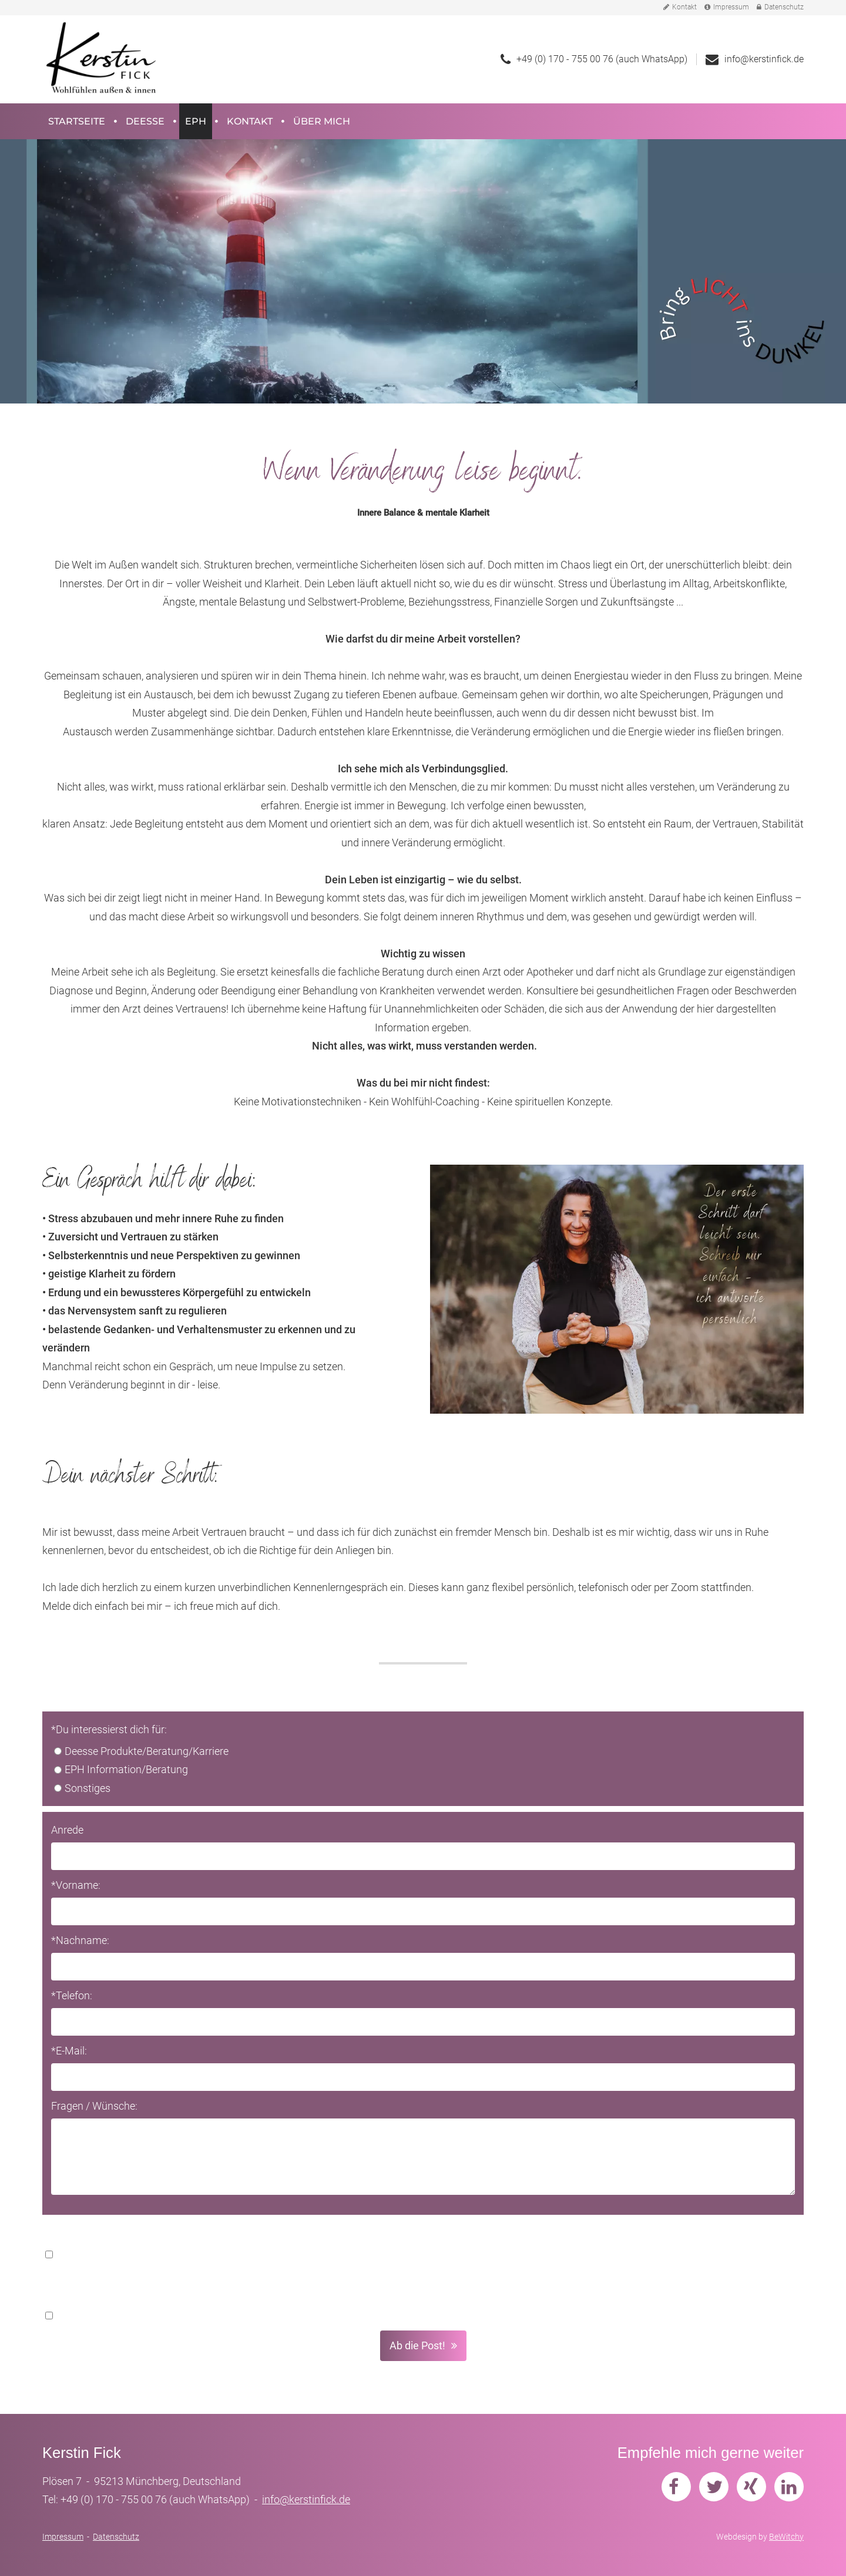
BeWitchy (786, 2536)
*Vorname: (75, 1885)
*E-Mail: (69, 2050)
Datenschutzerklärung (671, 2254)
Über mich (321, 121)
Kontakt (680, 7)
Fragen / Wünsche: (94, 2106)
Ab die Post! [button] (417, 2345)
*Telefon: (71, 1995)
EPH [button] (195, 121)
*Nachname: (80, 1940)
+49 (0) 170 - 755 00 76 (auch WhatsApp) (601, 59)
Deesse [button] (145, 121)
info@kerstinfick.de (764, 59)
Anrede (67, 1830)
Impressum (726, 7)
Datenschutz (780, 7)
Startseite (76, 121)
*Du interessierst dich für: (109, 1729)
